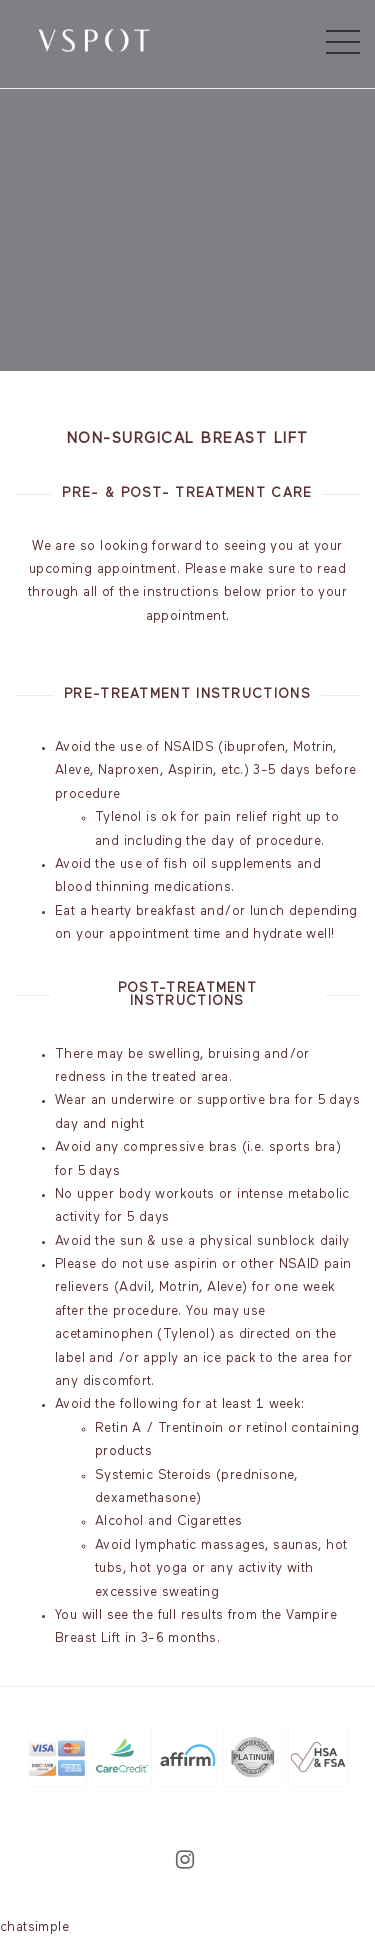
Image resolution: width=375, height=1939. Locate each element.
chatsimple (34, 1927)
